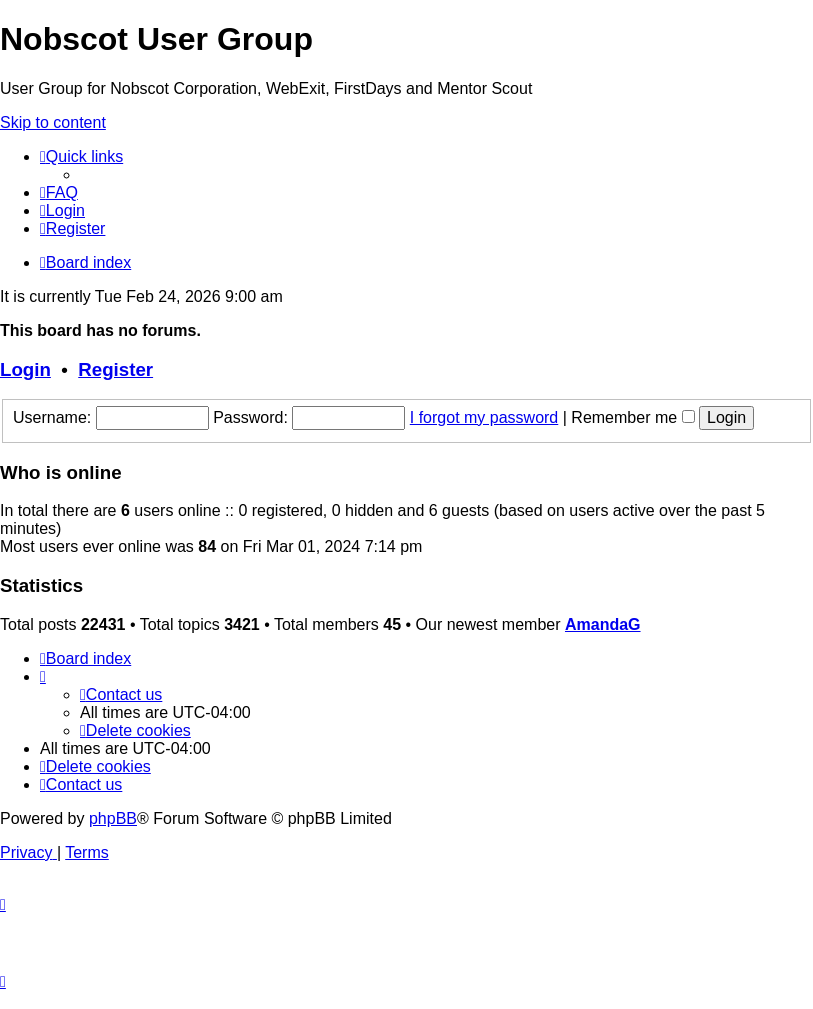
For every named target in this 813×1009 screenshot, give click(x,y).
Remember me (632, 417)
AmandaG (603, 624)
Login (25, 369)
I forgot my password (484, 417)
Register (115, 369)
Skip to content (53, 122)
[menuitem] (59, 192)
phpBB (113, 818)
